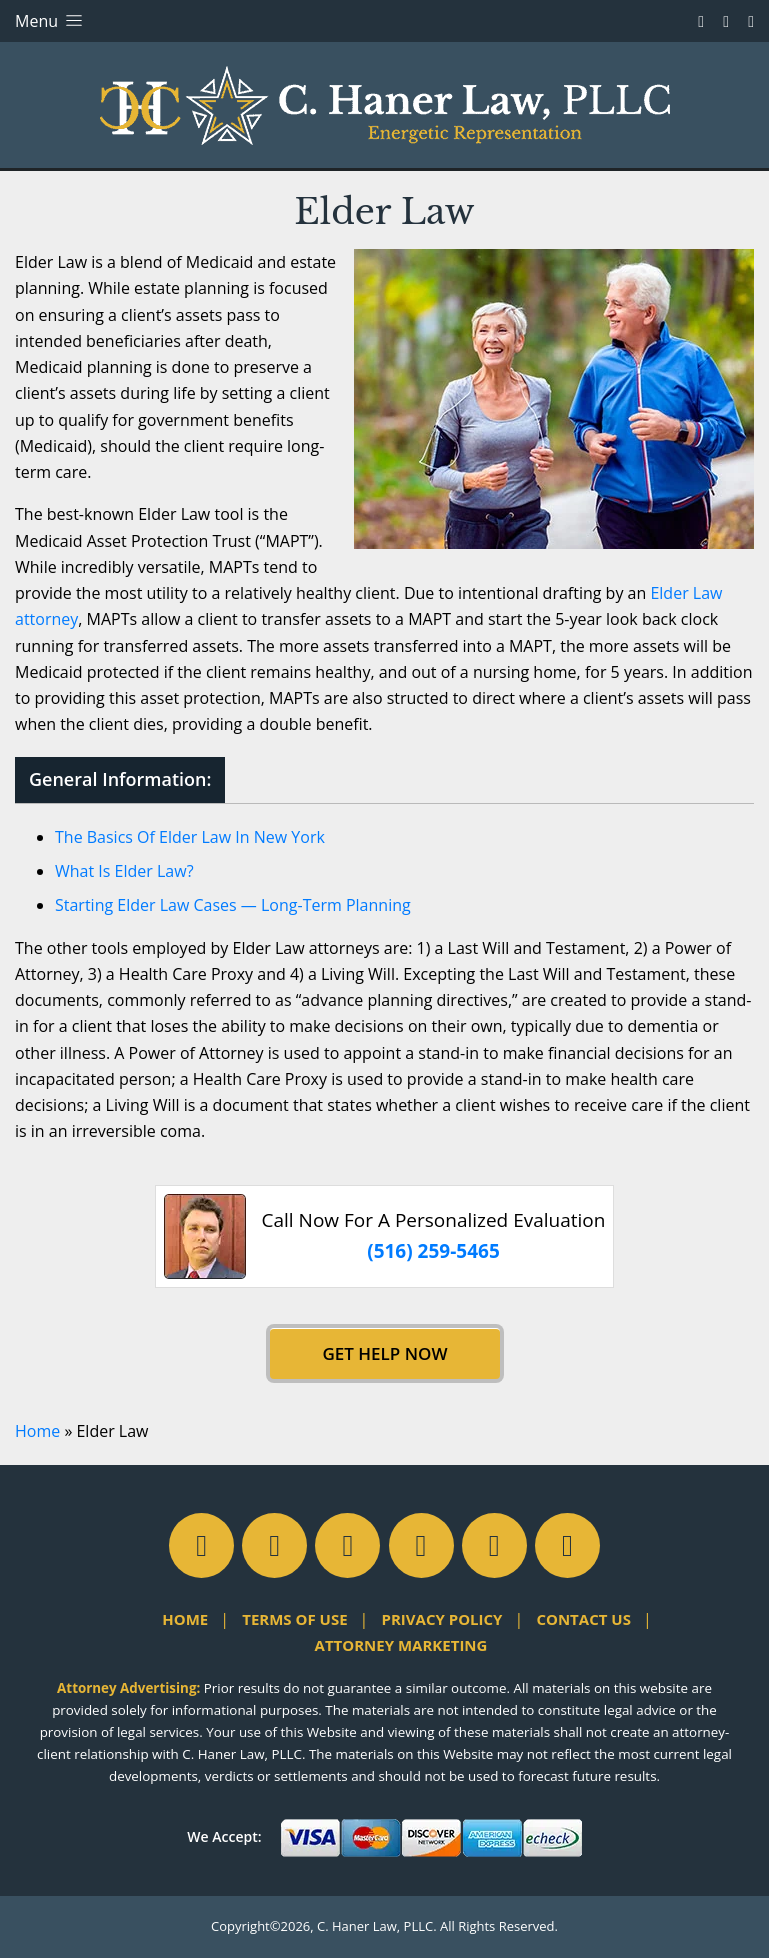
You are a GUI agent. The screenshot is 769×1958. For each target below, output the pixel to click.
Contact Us (583, 1619)
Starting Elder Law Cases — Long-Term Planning (233, 905)
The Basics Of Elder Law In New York (190, 837)
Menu (50, 21)
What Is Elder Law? (124, 871)
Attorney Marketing (401, 1645)
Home (37, 1431)
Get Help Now (384, 1353)
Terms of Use (294, 1619)
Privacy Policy (442, 1619)
